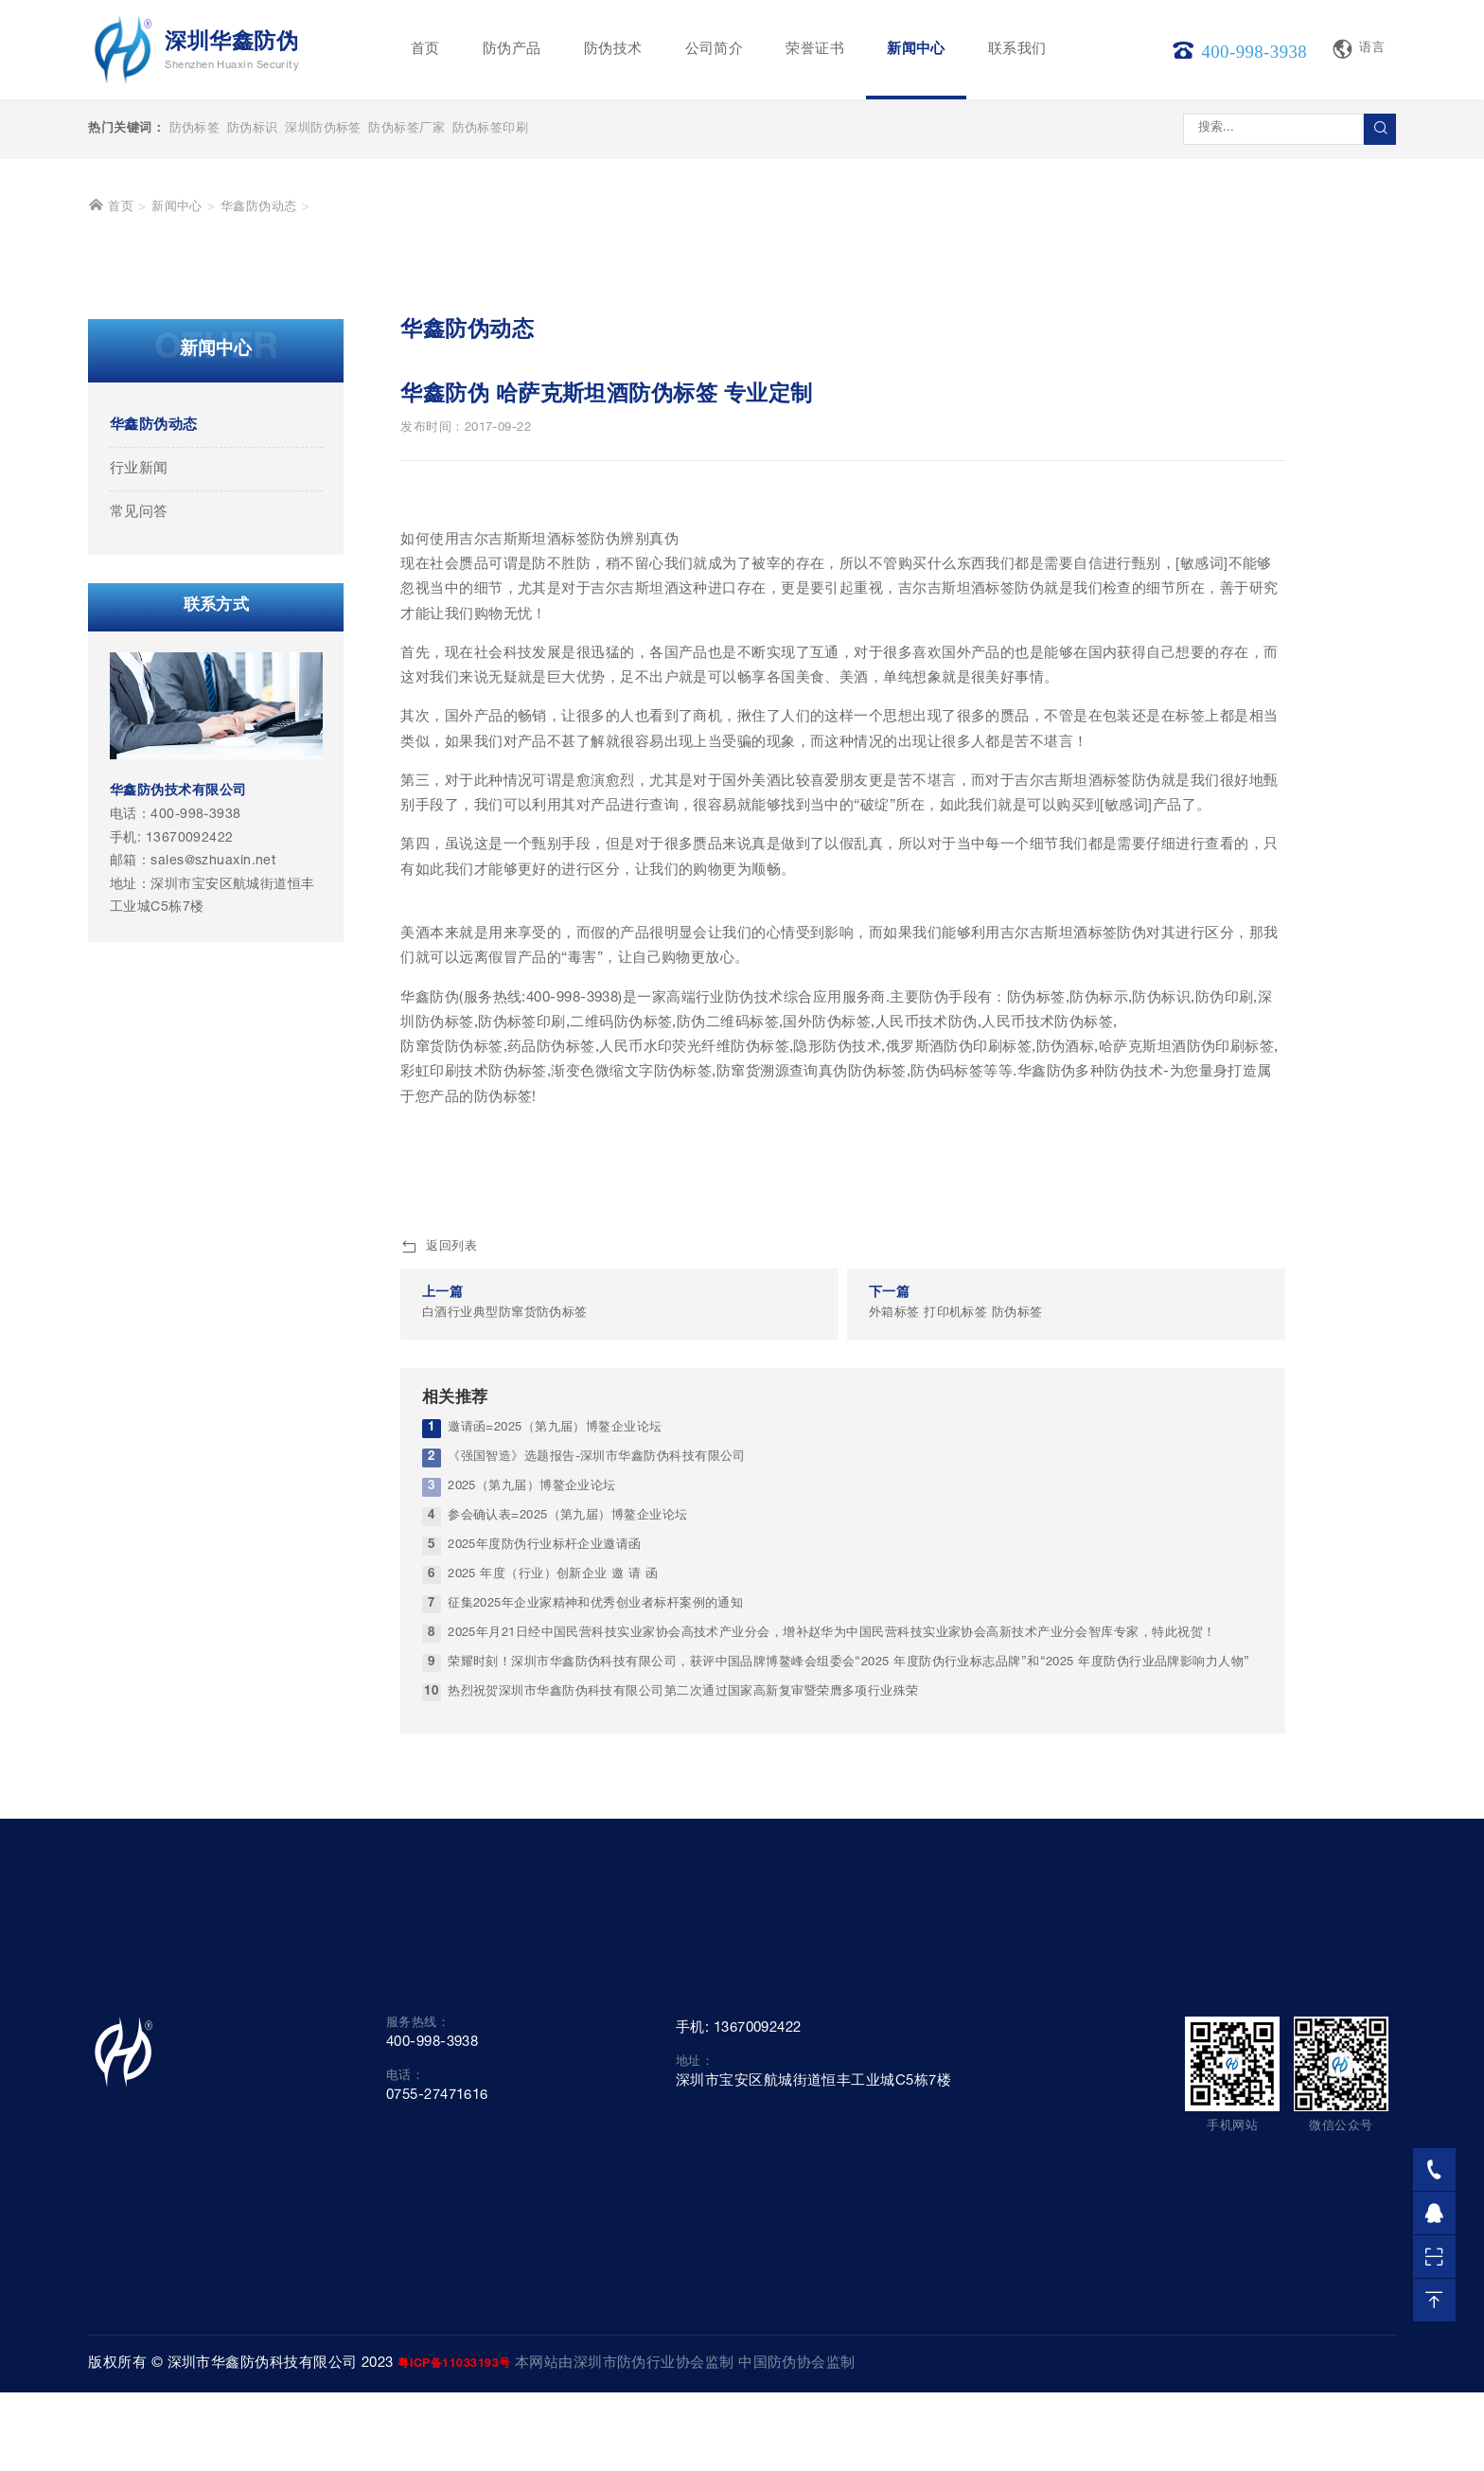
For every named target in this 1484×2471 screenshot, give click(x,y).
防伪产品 (512, 50)
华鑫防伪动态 (259, 573)
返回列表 (438, 1613)
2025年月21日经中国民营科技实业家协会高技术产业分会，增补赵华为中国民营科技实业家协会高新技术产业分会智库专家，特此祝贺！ (831, 1998)
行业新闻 (139, 834)
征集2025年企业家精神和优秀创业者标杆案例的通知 (595, 1970)
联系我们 (1017, 50)
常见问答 (139, 878)
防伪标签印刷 (490, 129)
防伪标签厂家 (406, 129)
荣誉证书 (815, 50)
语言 (1358, 49)
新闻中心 (916, 50)
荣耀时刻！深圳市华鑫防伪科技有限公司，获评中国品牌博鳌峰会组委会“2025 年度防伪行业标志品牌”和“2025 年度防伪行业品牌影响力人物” (849, 2027)
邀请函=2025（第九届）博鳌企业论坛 (555, 1793)
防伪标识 (252, 129)
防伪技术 (613, 50)
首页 (425, 50)
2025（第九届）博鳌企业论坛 (532, 1852)
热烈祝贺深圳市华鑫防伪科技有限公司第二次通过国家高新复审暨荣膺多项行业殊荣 (683, 2057)
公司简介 (714, 50)
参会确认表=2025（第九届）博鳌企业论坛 (567, 1881)
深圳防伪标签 (323, 129)
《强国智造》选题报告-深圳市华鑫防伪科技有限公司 (597, 1823)
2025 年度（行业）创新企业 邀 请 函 (553, 1940)
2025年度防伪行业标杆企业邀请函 (545, 1911)
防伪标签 (195, 129)
